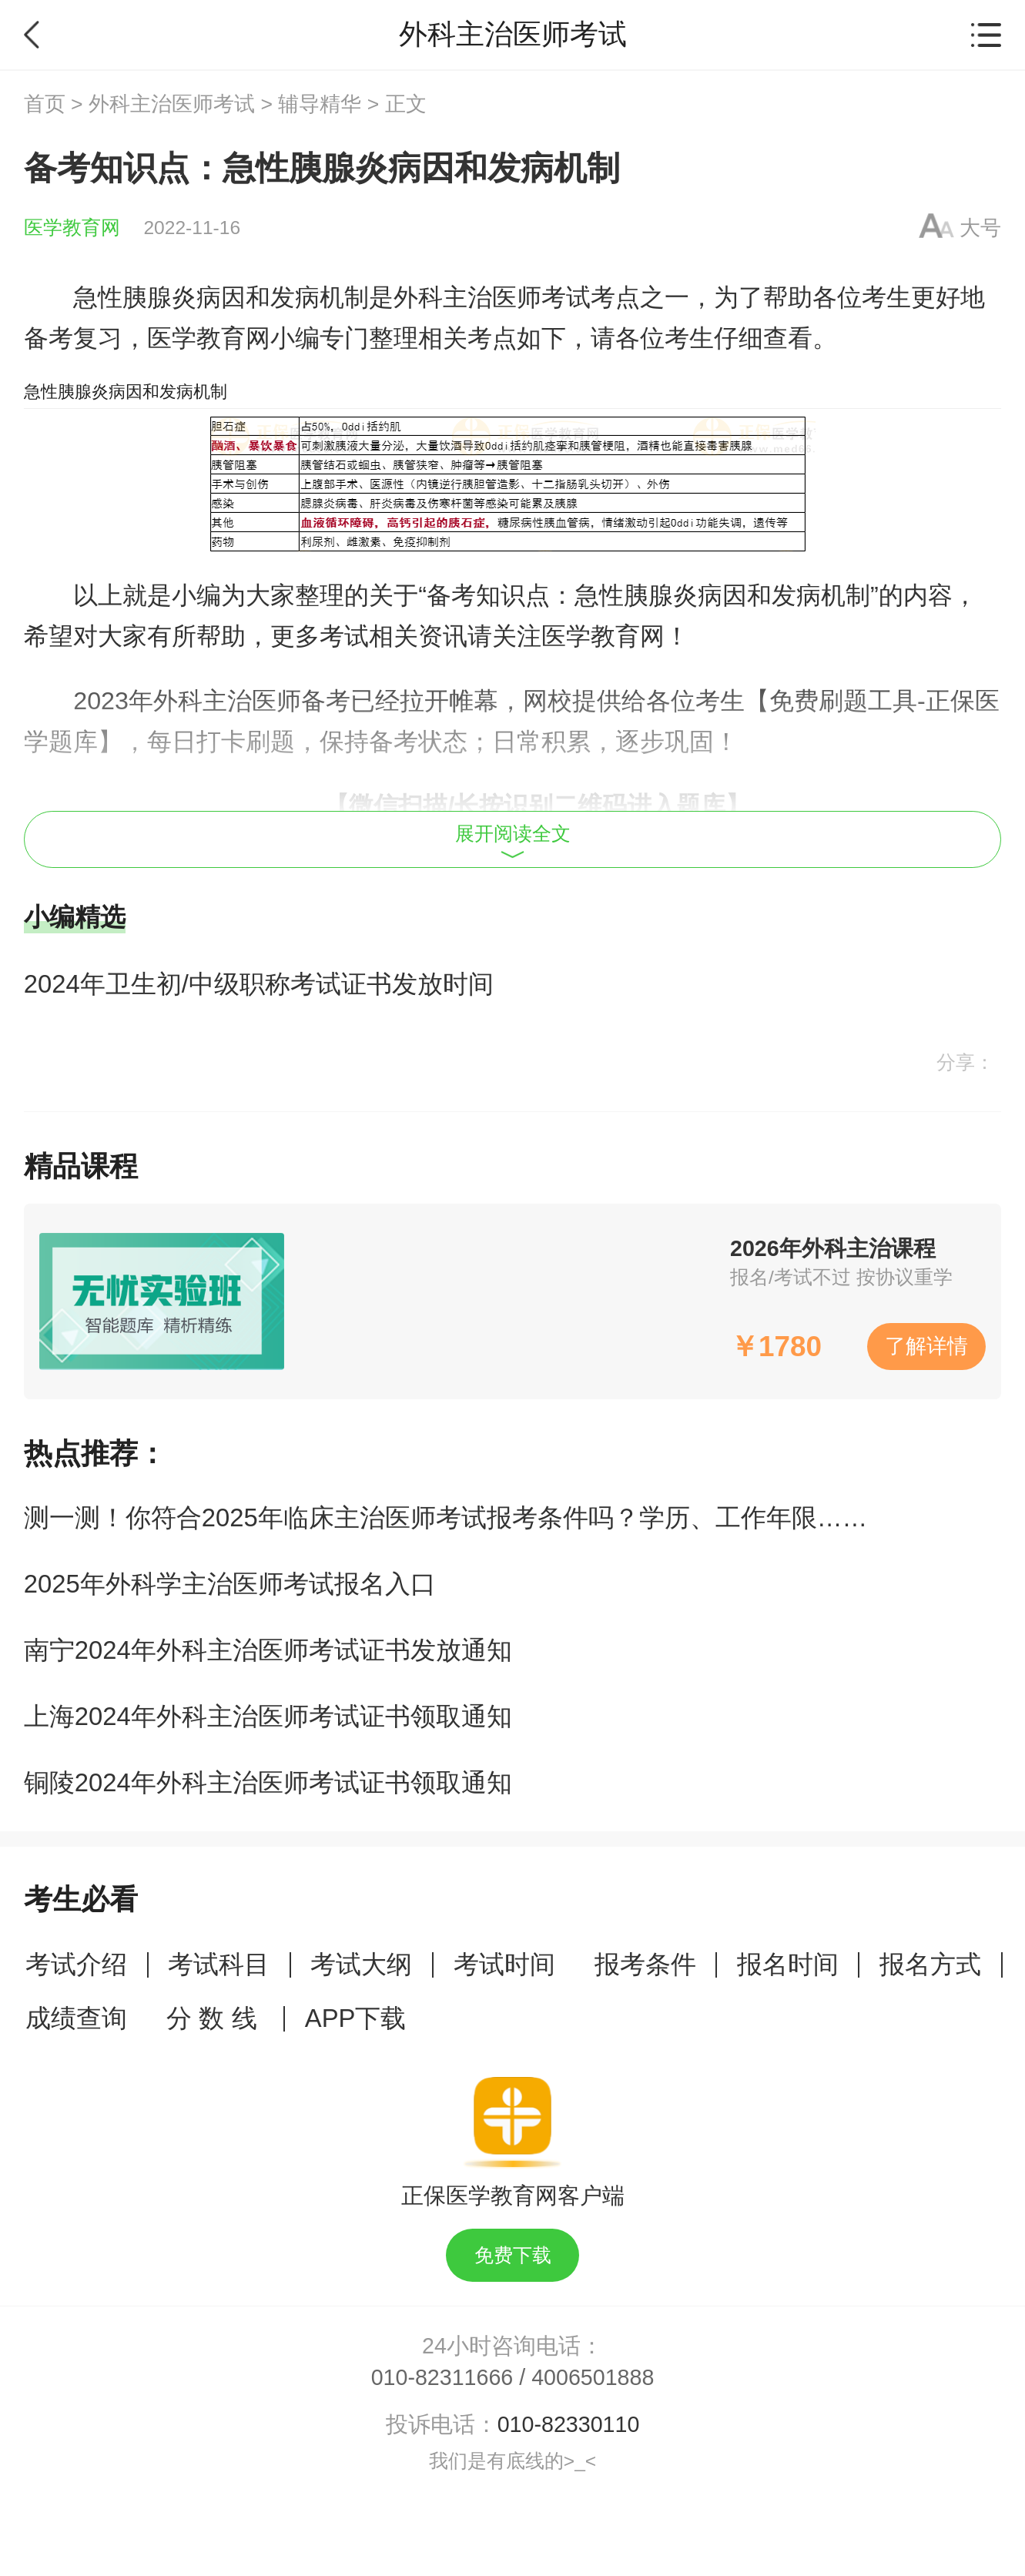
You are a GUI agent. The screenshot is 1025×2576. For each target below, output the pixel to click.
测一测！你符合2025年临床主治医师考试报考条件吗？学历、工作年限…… (446, 1517)
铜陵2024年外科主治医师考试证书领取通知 (268, 1782)
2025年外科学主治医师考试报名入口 (230, 1583)
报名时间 (788, 1964)
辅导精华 (319, 104)
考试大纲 (361, 1964)
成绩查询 (76, 2018)
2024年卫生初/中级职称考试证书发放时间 (259, 984)
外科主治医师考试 (172, 104)
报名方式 (930, 1964)
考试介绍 (76, 1964)
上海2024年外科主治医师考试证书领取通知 (268, 1716)
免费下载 (512, 2255)
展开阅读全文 (513, 841)
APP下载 (356, 2018)
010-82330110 (568, 2424)
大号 (980, 228)
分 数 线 (214, 2018)
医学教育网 (72, 227)
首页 (44, 104)
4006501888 (592, 2377)
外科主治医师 (467, 297)
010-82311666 (442, 2377)
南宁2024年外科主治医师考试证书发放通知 (268, 1650)
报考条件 (645, 1964)
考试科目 (219, 1964)
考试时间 (504, 1964)
